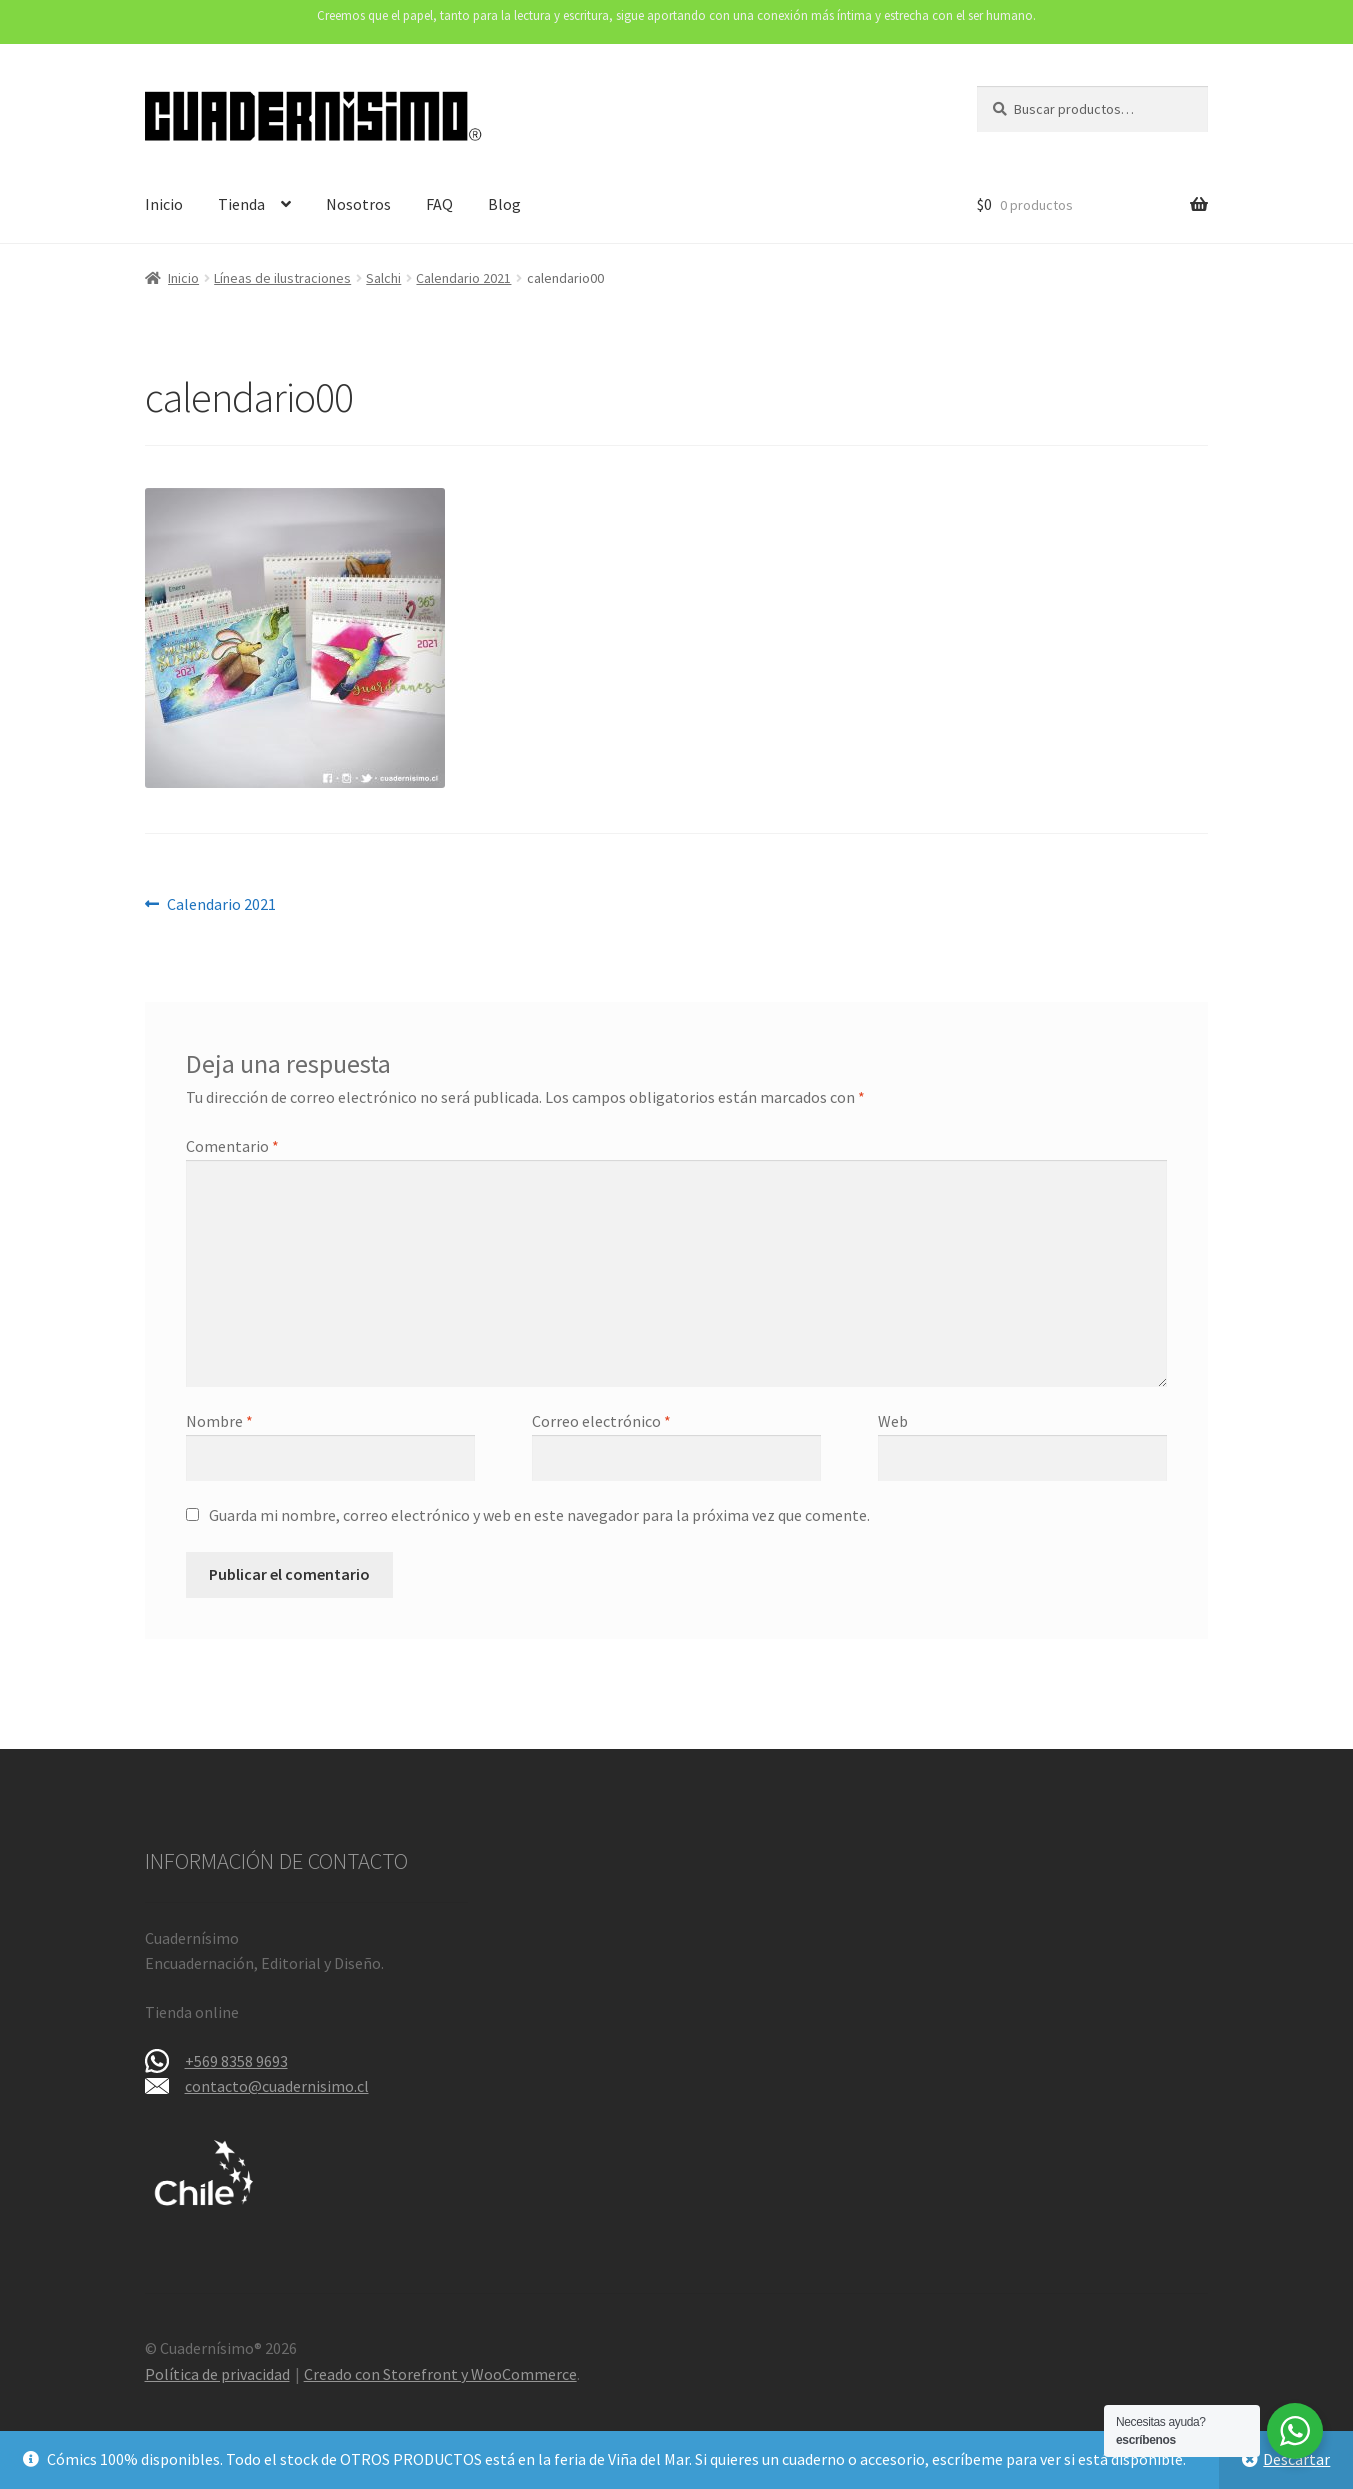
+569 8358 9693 (236, 2061)
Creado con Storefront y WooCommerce (440, 2374)
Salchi (383, 278)
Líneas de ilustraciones (282, 278)
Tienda (241, 204)
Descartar (1296, 2459)
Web (893, 1421)
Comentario (232, 1146)
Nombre (219, 1421)
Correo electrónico (601, 1421)
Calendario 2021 (463, 278)
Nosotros (358, 204)
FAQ (439, 204)
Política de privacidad (217, 2374)
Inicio (164, 204)
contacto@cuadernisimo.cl (277, 2086)
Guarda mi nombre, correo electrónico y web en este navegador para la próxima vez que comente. (539, 1515)
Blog (504, 204)
